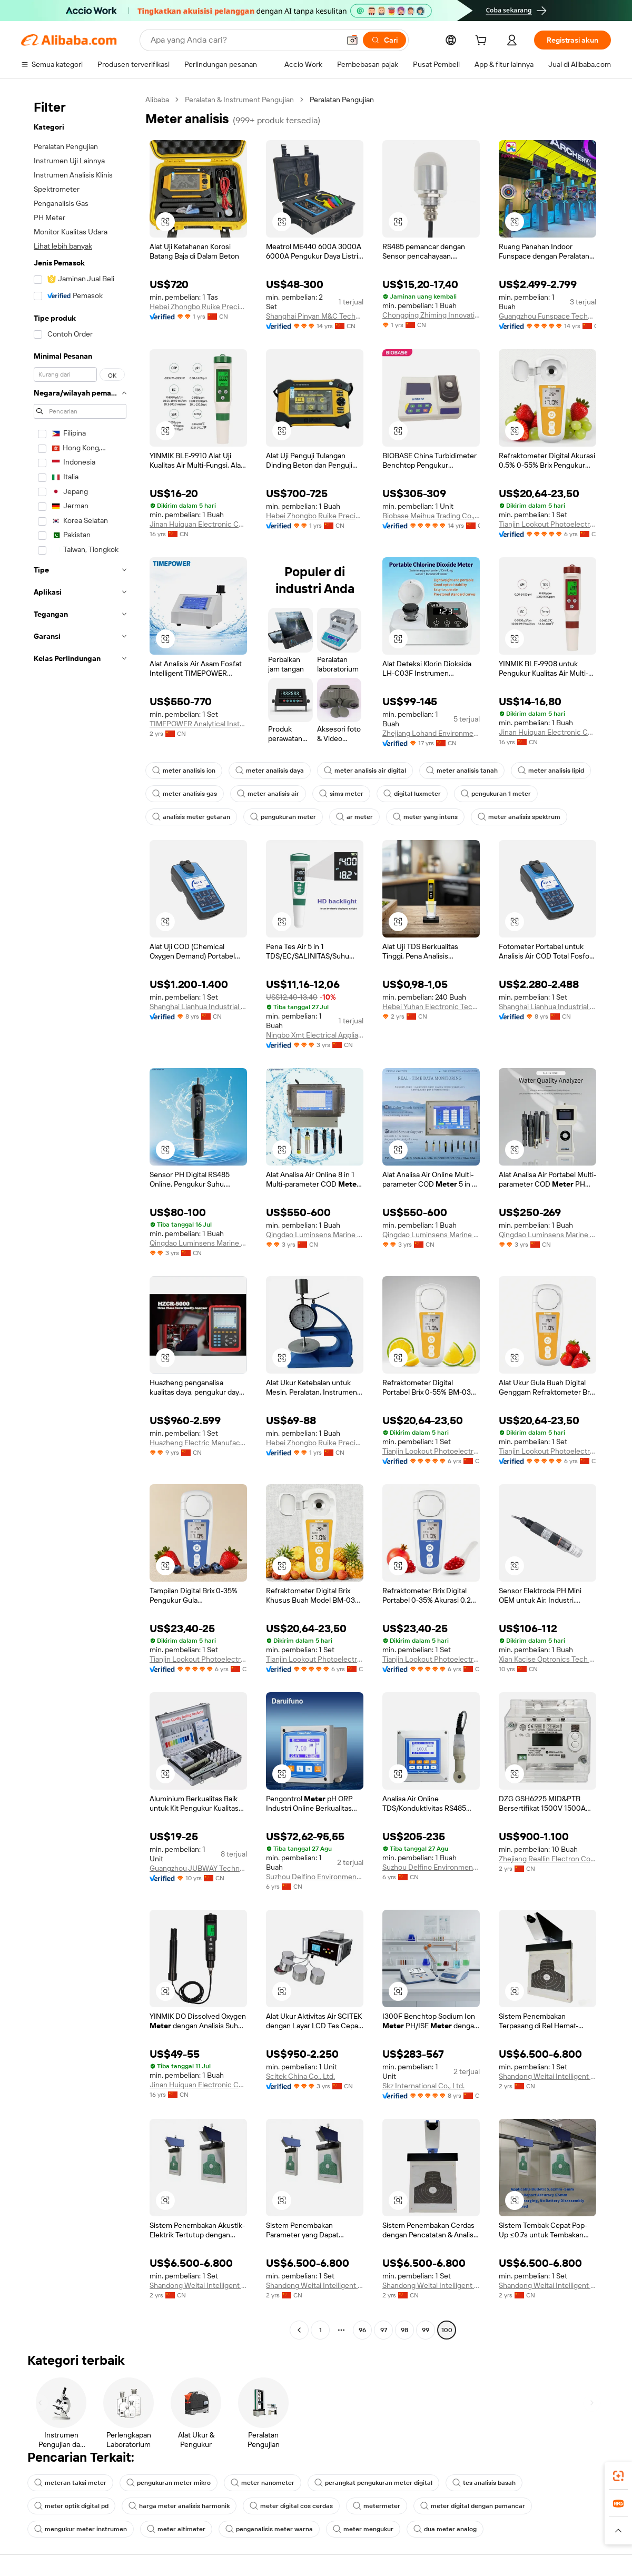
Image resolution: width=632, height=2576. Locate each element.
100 (446, 2330)
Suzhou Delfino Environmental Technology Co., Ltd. (314, 1876)
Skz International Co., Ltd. (423, 2085)
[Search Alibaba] (244, 40)
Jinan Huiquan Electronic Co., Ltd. (198, 524)
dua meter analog (445, 2529)
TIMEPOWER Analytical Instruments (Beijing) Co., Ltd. (198, 723)
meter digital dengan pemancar (472, 2506)
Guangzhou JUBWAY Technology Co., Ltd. (198, 1868)
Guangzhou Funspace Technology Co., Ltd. (547, 316)
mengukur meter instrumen (80, 2529)
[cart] (483, 41)
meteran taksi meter (70, 2483)
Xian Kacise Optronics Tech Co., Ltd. (547, 1659)
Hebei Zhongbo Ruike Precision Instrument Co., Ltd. (198, 306)
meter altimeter (176, 2529)
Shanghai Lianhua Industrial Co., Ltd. (198, 1006)
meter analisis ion (183, 770)
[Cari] (384, 40)
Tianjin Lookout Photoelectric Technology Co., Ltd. (547, 524)
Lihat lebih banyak (63, 246)
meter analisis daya (269, 770)
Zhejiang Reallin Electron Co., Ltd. (547, 1858)
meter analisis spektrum (519, 817)
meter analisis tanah (462, 770)
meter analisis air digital (365, 770)
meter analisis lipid (551, 770)
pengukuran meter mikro (168, 2483)
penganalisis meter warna (269, 2529)
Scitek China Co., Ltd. (300, 2076)
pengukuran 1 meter (496, 793)
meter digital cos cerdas (291, 2506)
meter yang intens (425, 817)
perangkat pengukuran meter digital (373, 2483)
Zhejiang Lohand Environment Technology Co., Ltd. (431, 733)
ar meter (354, 817)
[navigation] (80, 1216)
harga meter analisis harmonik (179, 2506)
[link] (618, 2476)
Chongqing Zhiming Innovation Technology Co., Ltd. (431, 315)
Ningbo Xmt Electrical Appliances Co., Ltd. (314, 1035)
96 (362, 2330)
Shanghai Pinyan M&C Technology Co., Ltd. (314, 316)
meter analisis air (268, 793)
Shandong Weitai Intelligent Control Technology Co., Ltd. (547, 2076)
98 (404, 2330)
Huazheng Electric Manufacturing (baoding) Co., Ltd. (198, 1442)
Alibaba (157, 99)
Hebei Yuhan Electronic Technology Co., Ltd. (431, 1006)
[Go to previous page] (299, 2330)
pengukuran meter (283, 817)
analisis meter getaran (191, 817)
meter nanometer (262, 2483)
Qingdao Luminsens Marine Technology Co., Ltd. (198, 1243)
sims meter (341, 793)
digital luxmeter (412, 793)
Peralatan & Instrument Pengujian (239, 99)
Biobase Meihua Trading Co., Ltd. (431, 515)
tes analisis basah (484, 2483)
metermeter (376, 2506)
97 (383, 2330)
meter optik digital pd (71, 2506)
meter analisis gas (184, 793)
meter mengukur (363, 2529)
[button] (352, 40)
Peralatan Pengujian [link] (342, 99)
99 (425, 2330)
